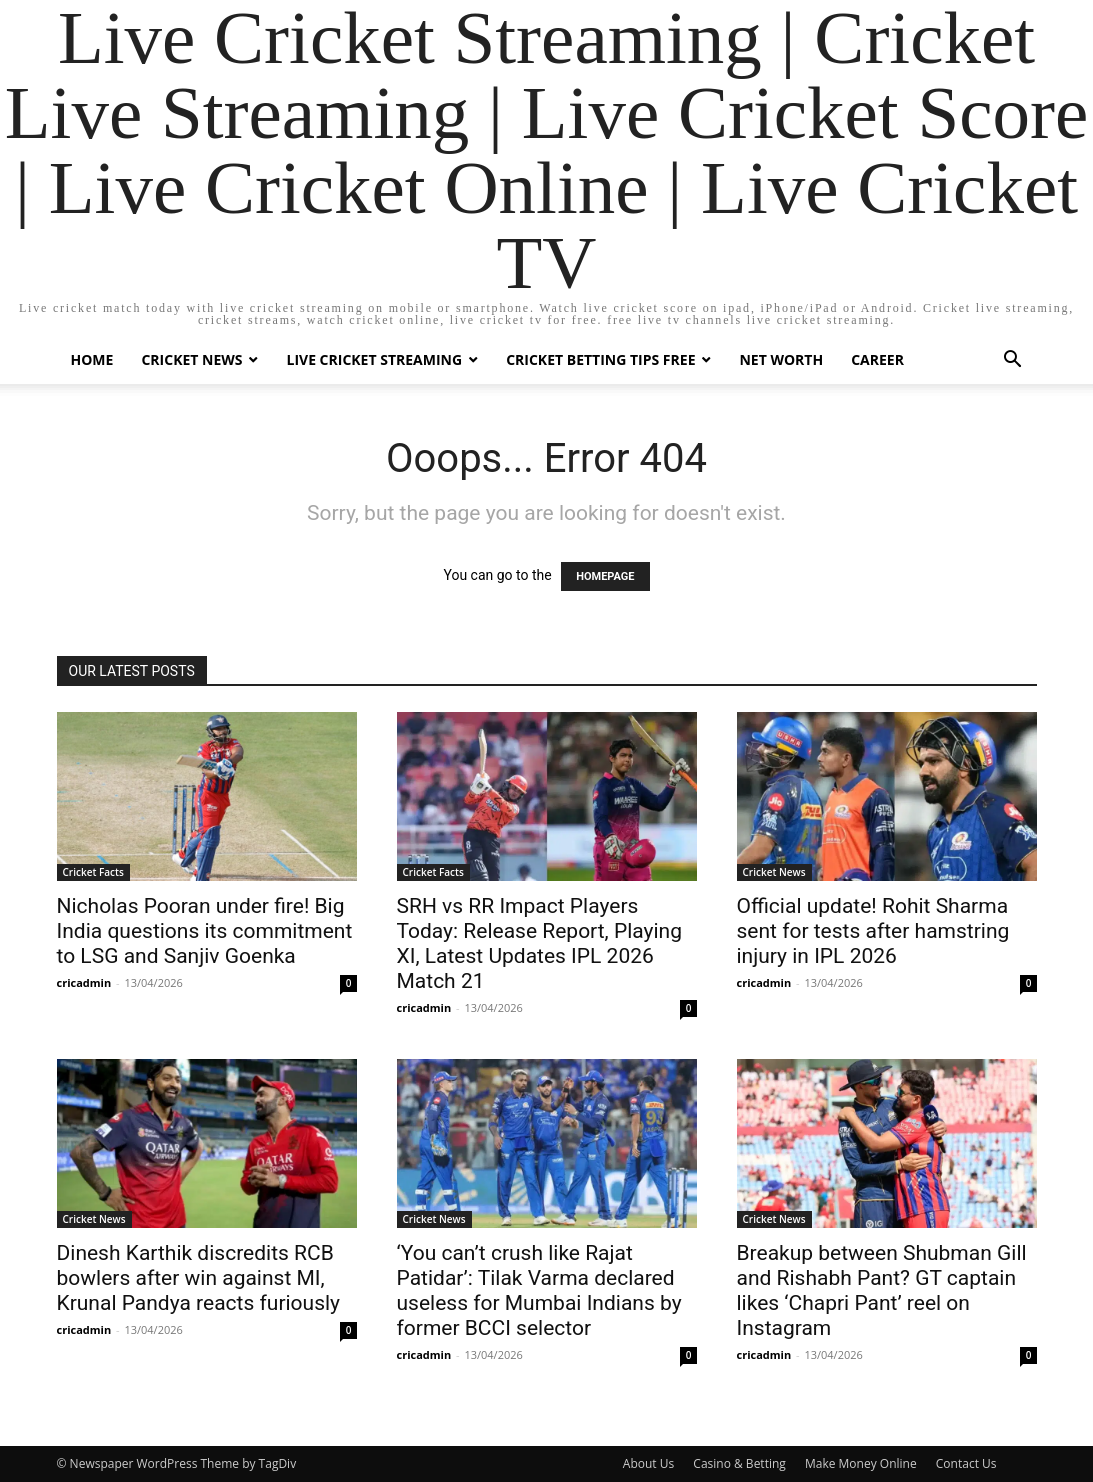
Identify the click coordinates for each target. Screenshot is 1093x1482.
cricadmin (84, 982)
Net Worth (781, 359)
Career (877, 359)
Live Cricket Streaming (374, 359)
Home (92, 359)
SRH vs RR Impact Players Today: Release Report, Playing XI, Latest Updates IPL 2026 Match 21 (540, 943)
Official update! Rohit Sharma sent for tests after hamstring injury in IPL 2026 (873, 931)
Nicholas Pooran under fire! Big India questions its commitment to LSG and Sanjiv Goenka (205, 931)
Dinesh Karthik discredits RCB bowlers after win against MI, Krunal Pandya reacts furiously (199, 1278)
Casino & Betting (739, 1463)
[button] (1013, 361)
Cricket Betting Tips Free (600, 359)
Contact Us (966, 1463)
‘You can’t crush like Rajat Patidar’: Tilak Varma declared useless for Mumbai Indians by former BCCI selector (539, 1290)
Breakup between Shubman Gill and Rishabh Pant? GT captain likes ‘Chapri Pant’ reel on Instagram (882, 1290)
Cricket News (191, 359)
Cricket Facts (93, 872)
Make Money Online (861, 1463)
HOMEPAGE (605, 576)
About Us (648, 1463)
